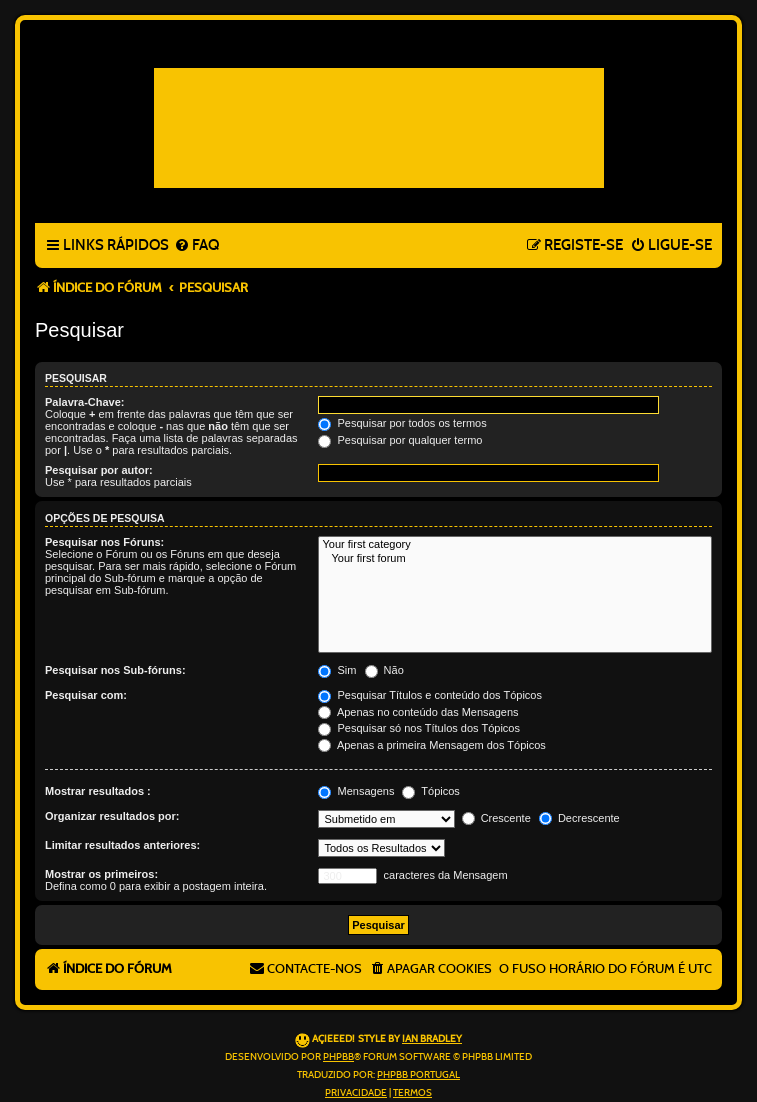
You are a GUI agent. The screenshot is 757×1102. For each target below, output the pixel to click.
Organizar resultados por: (112, 816)
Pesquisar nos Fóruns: (104, 542)
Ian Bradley (432, 1039)
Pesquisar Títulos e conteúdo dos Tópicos (430, 695)
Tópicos (430, 791)
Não (384, 670)
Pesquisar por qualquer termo (400, 440)
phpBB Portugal (418, 1075)
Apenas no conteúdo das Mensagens (418, 712)
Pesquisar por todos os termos (402, 423)
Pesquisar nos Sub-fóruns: (115, 670)
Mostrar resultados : (98, 791)
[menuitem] (196, 246)
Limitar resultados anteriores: (122, 845)
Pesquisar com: (86, 695)
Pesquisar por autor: (99, 470)
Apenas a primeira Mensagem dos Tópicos (431, 745)
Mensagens (356, 791)
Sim (337, 670)
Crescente (496, 818)
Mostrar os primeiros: (101, 874)
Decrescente (579, 818)
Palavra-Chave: (85, 402)
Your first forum (515, 559)
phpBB (338, 1057)
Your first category (515, 545)
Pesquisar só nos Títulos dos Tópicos (418, 728)
